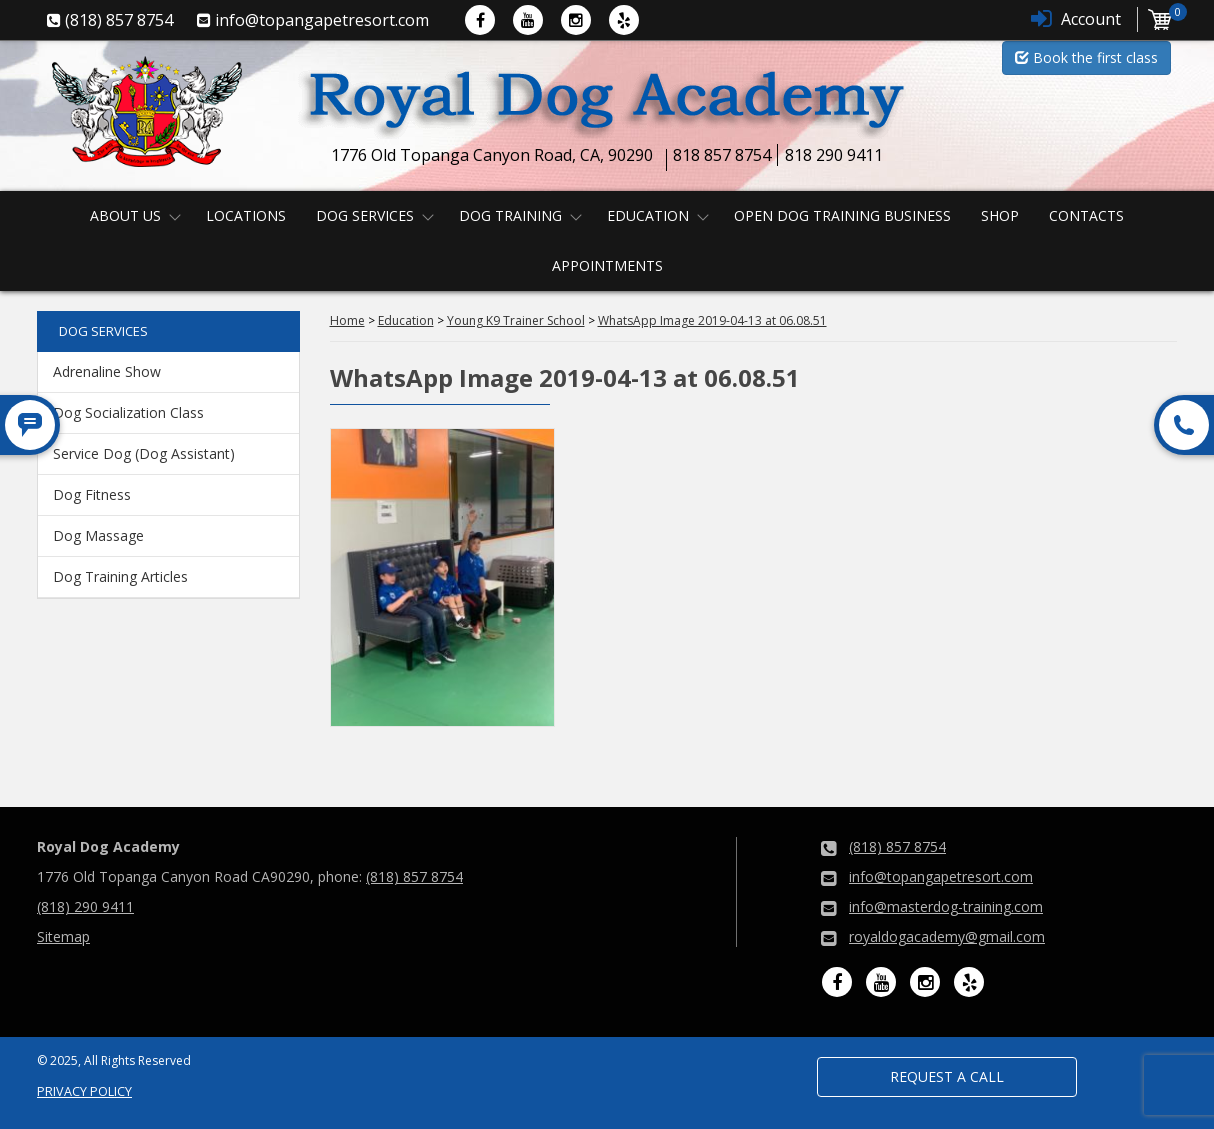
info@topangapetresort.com (941, 876)
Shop (1000, 215)
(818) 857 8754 (414, 876)
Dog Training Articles (120, 576)
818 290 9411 (834, 155)
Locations (246, 215)
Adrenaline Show (107, 371)
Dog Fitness (92, 494)
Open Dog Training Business (842, 215)
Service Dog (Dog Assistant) (144, 453)
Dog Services (365, 215)
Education (648, 215)
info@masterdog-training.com (946, 906)
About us (125, 215)
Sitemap (63, 936)
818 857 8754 (722, 155)
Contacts (1086, 215)
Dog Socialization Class (128, 412)
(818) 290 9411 (85, 906)
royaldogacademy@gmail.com (947, 936)
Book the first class (1086, 57)
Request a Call (947, 1076)
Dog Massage (98, 535)
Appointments (607, 265)
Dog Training (510, 215)
